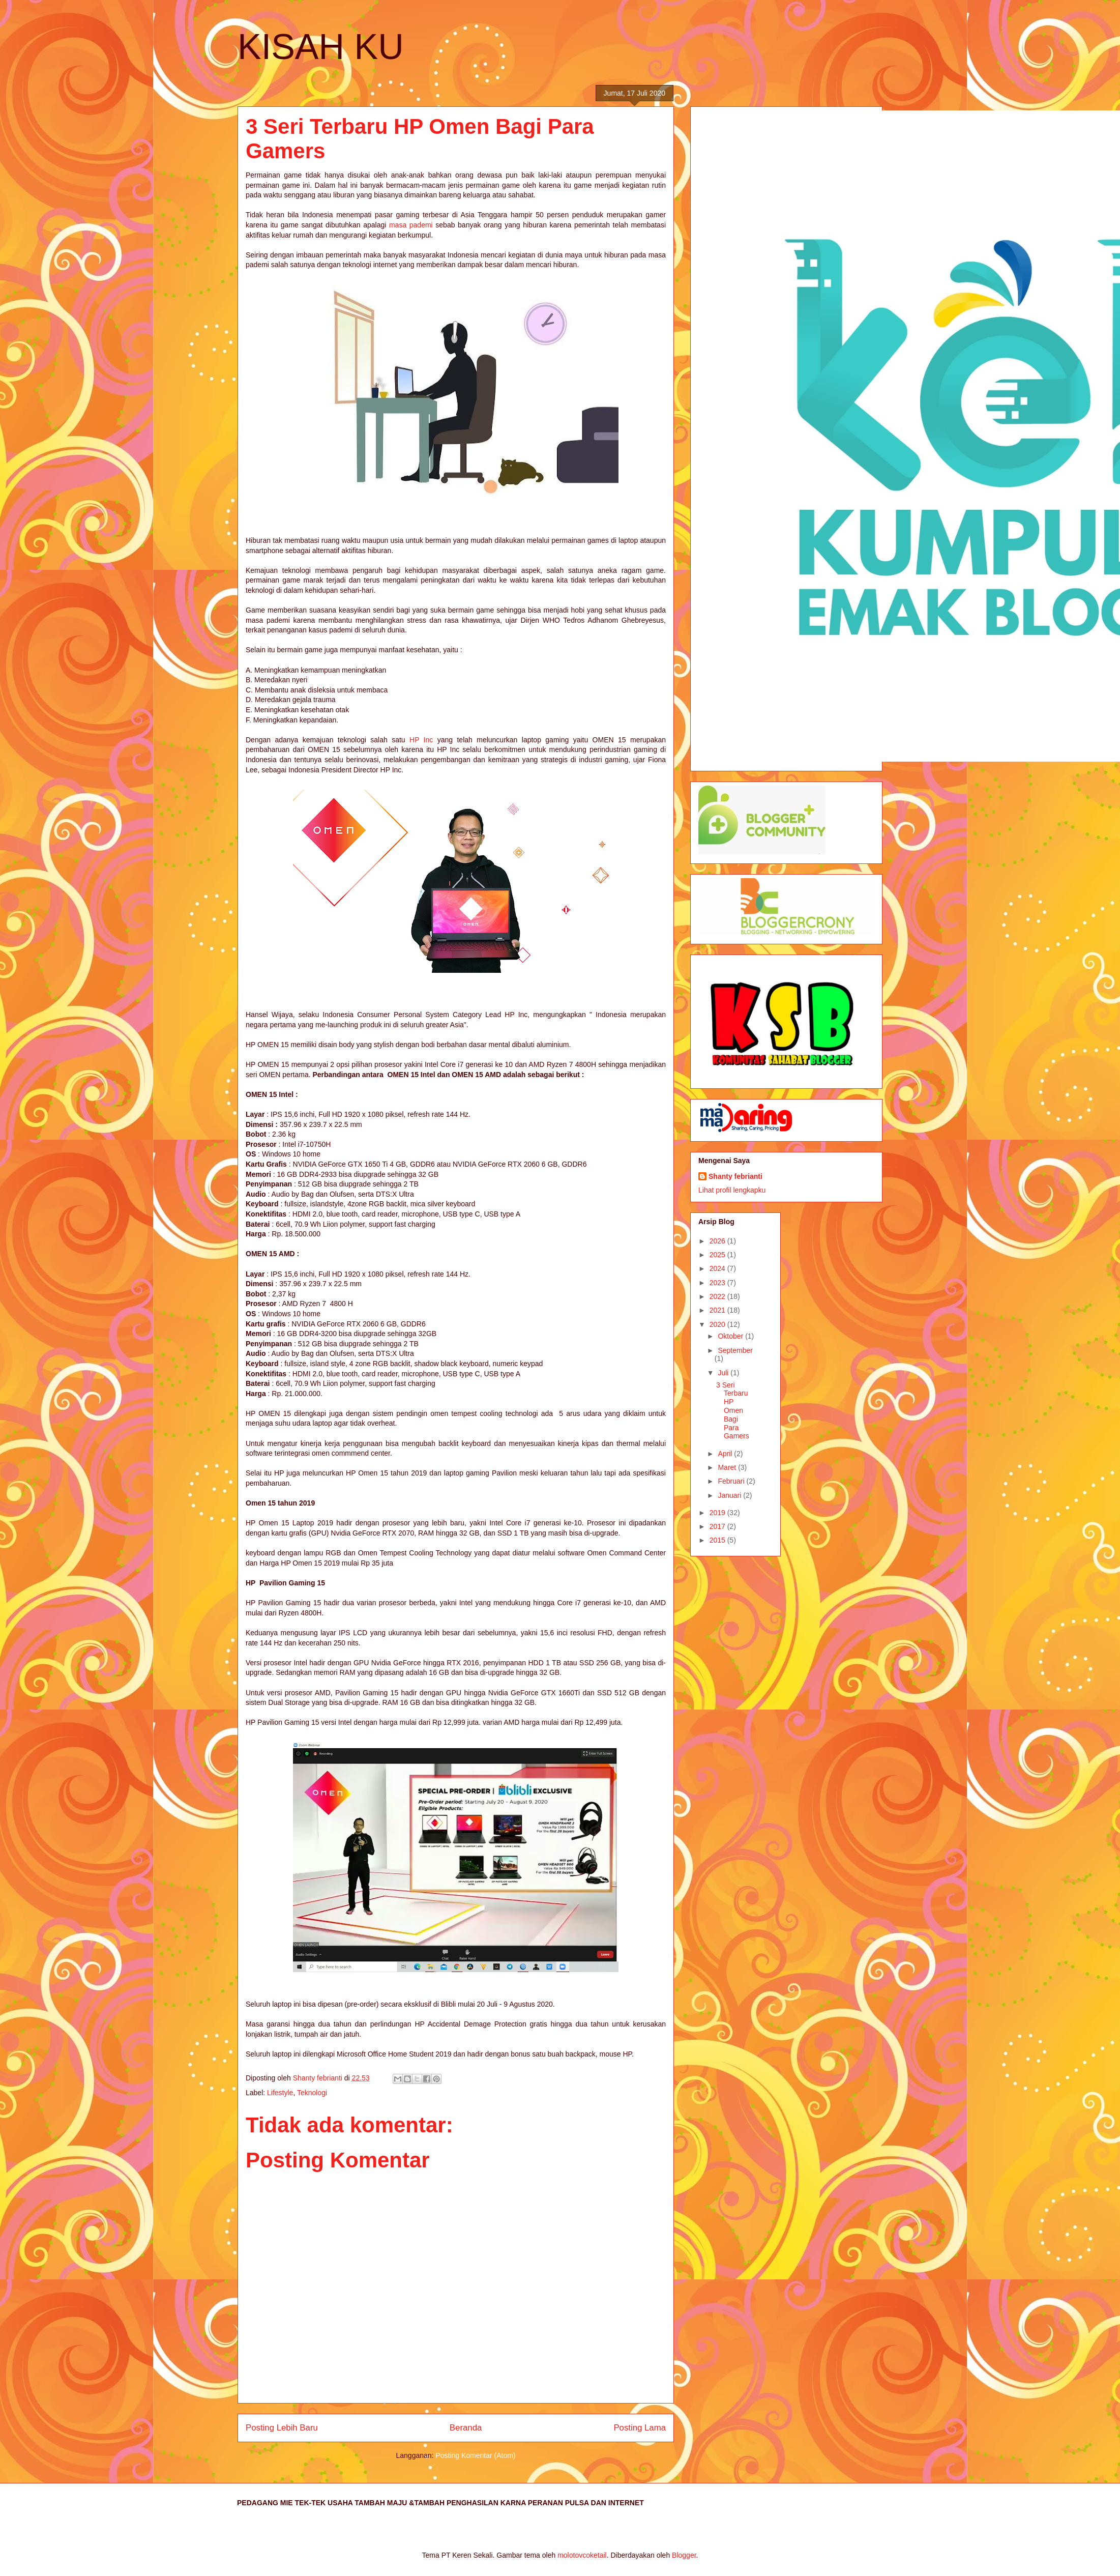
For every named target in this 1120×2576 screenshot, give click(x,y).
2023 (718, 1283)
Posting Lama (639, 2428)
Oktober (731, 1336)
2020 (718, 1324)
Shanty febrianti (735, 1176)
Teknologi (312, 2093)
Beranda (466, 2428)
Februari (732, 1481)
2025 (718, 1255)
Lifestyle (280, 2093)
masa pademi (412, 225)
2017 (718, 1526)
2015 (718, 1540)
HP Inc (421, 740)
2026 (718, 1241)
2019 (718, 1513)
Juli (724, 1373)
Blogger (684, 2555)
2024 (718, 1268)
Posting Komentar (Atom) (475, 2455)
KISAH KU (321, 47)
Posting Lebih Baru (282, 2428)
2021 (718, 1310)
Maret (728, 1467)
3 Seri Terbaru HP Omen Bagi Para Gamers (732, 1410)
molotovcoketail (582, 2555)
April (726, 1454)
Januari (730, 1495)
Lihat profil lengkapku (731, 1190)
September (735, 1350)
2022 (718, 1296)
